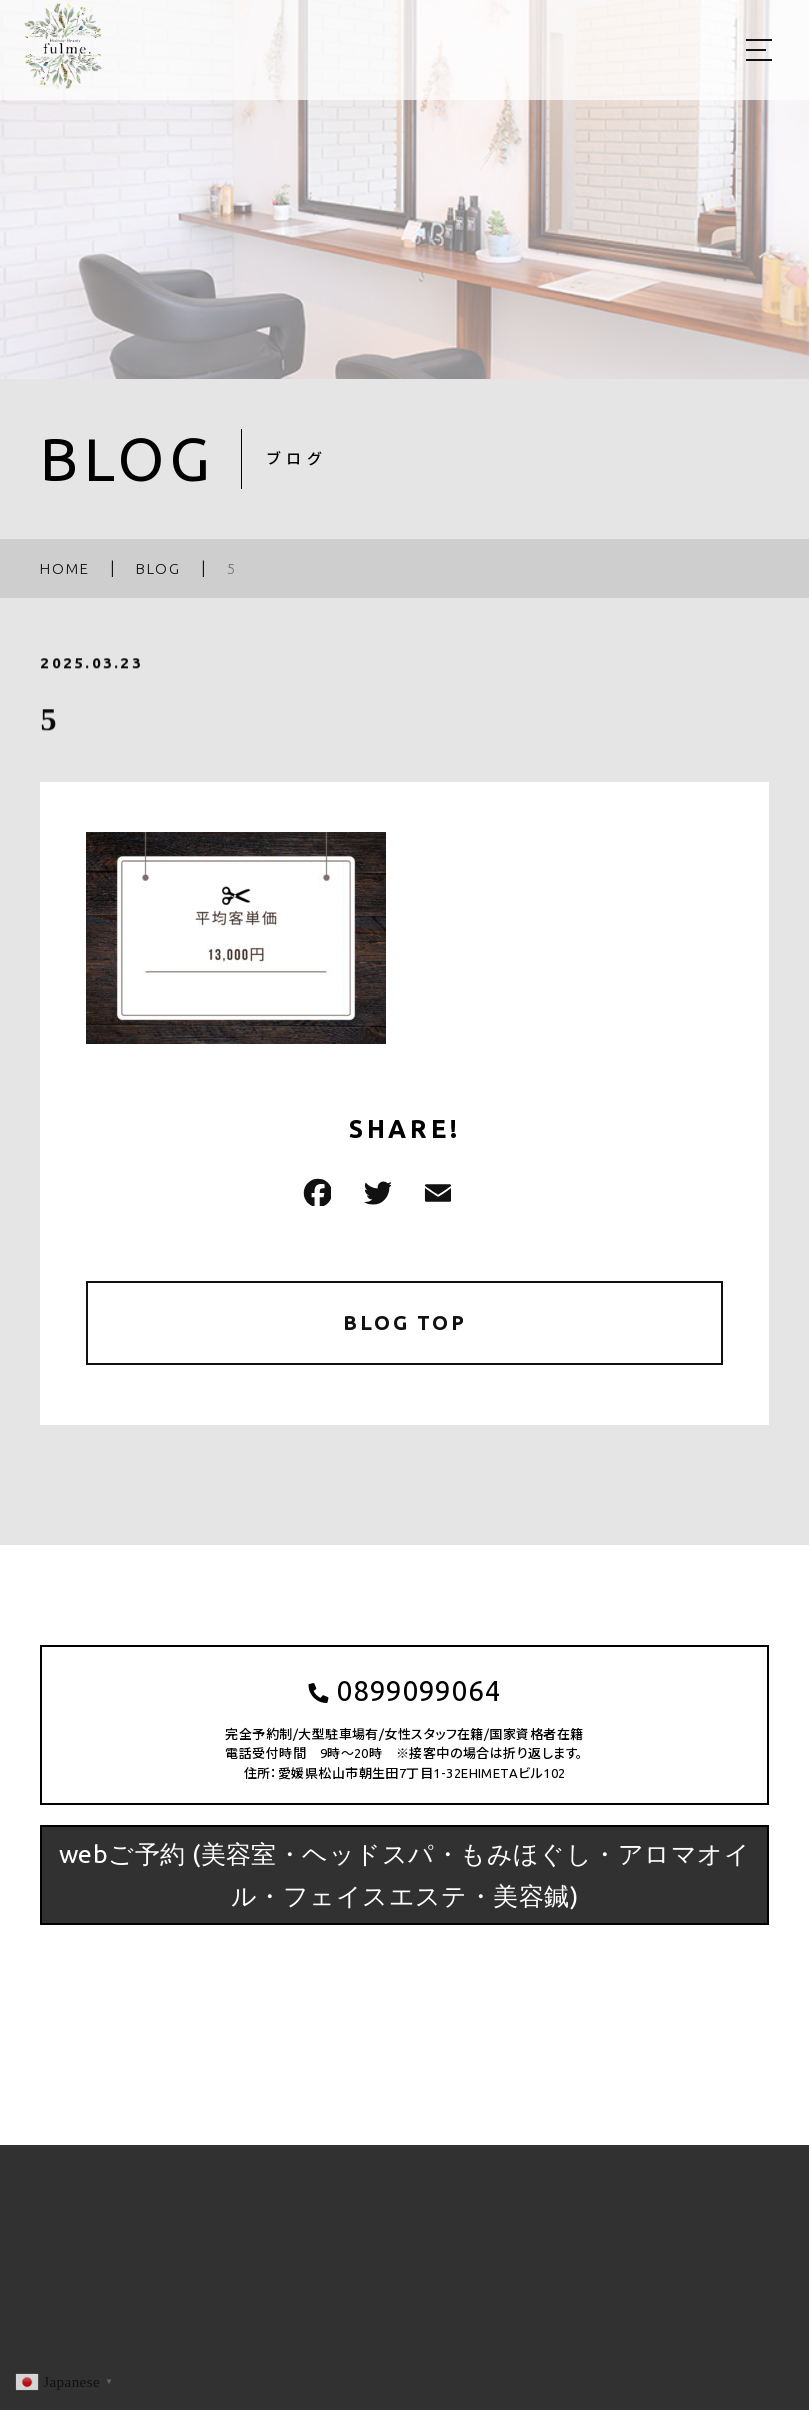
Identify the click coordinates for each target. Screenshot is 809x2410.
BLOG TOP (404, 1322)
